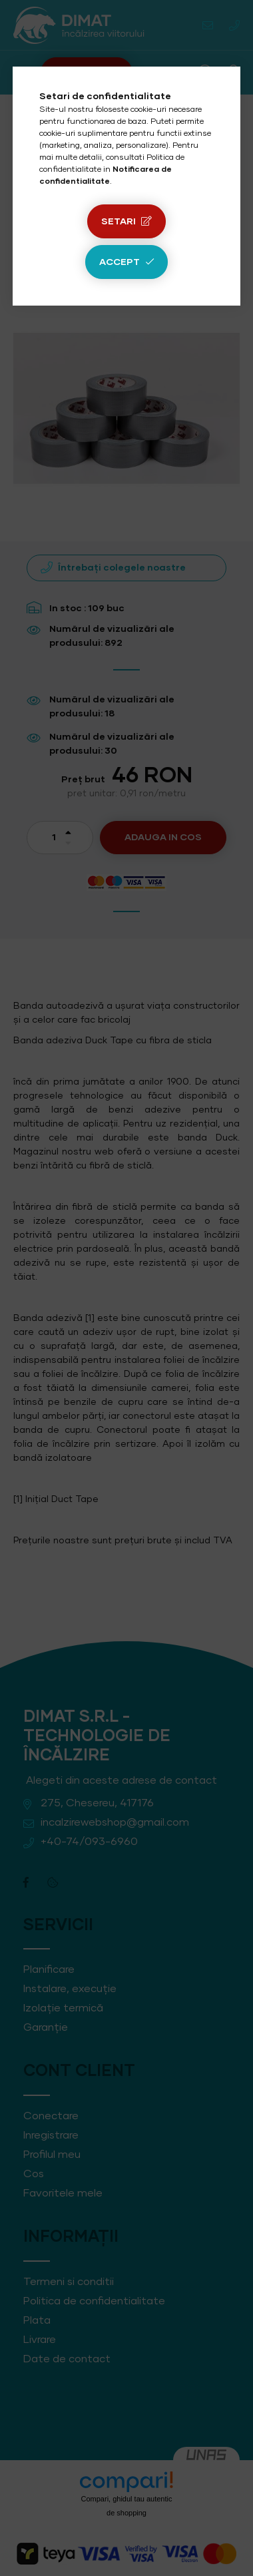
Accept (119, 262)
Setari (118, 221)
